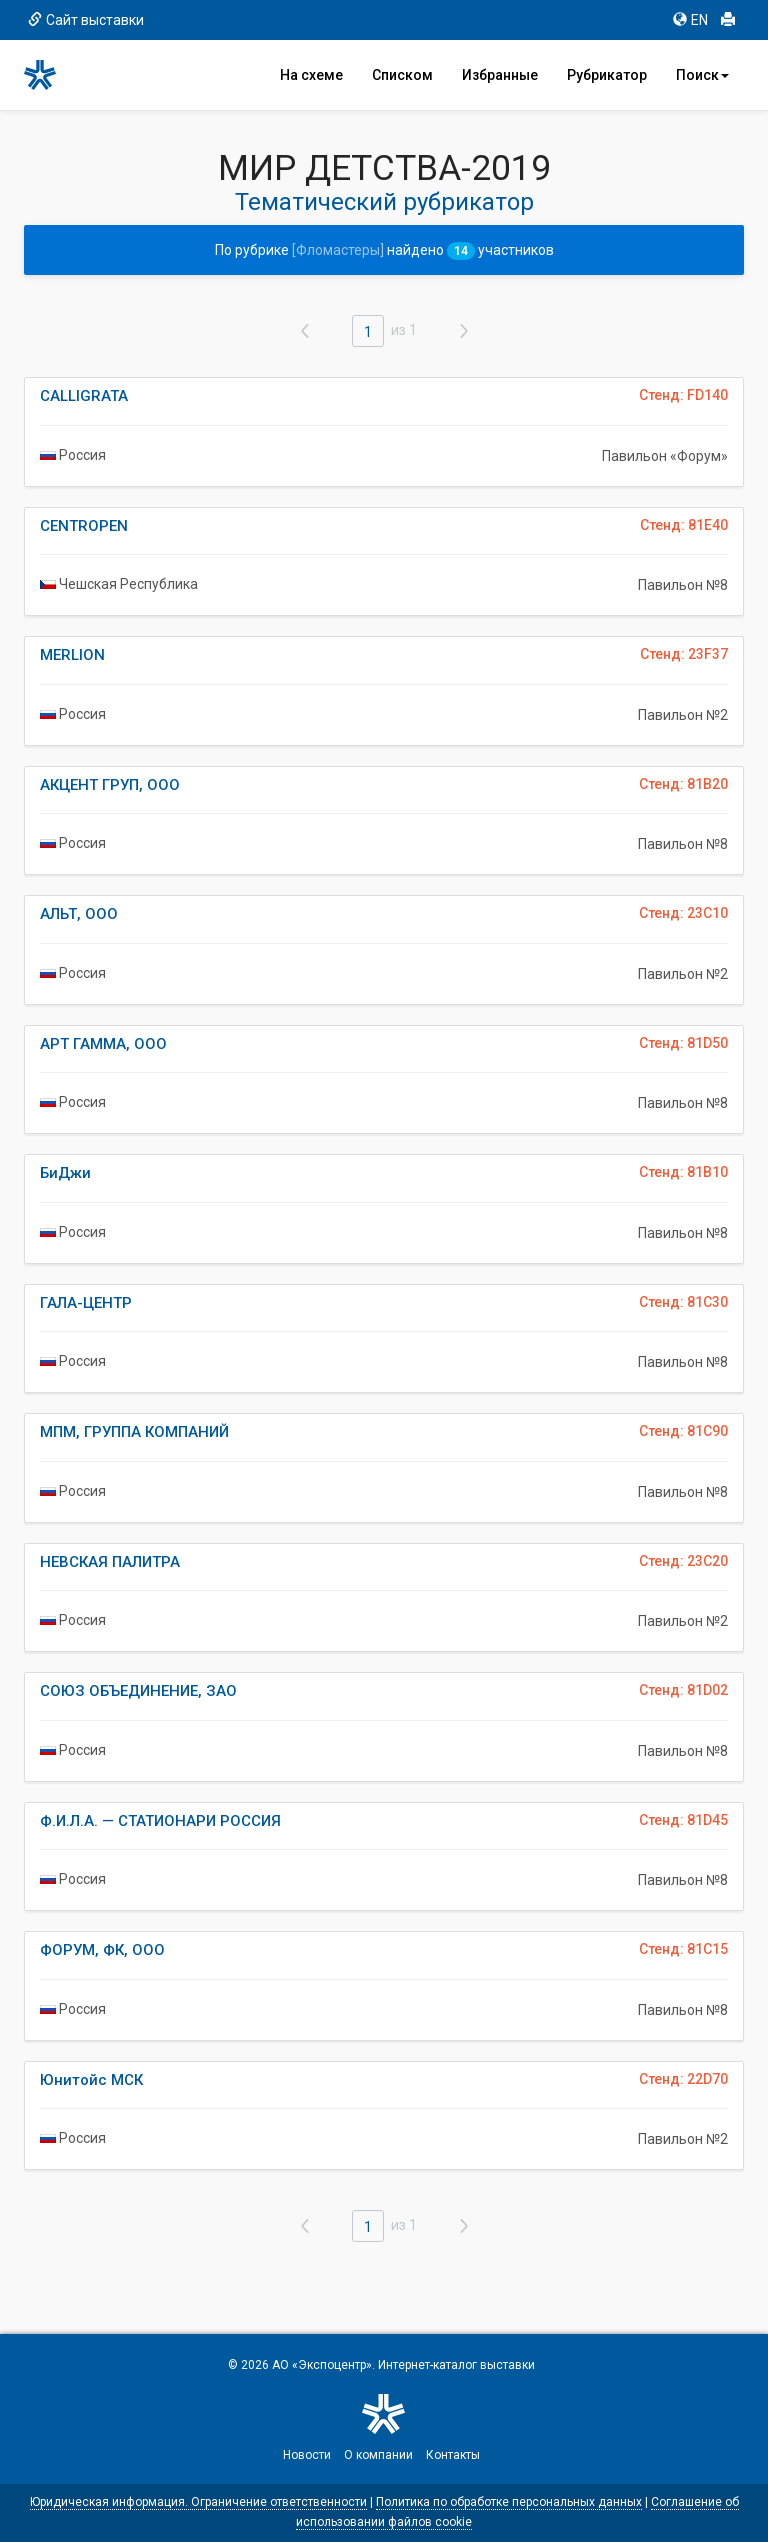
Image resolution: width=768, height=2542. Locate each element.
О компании (378, 2455)
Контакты (453, 2455)
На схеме (311, 75)
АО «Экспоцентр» (322, 2365)
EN (690, 20)
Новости (307, 2455)
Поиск (702, 75)
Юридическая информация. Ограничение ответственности (198, 2502)
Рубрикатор (607, 75)
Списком (402, 75)
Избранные (500, 75)
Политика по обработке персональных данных (509, 2502)
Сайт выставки (86, 20)
